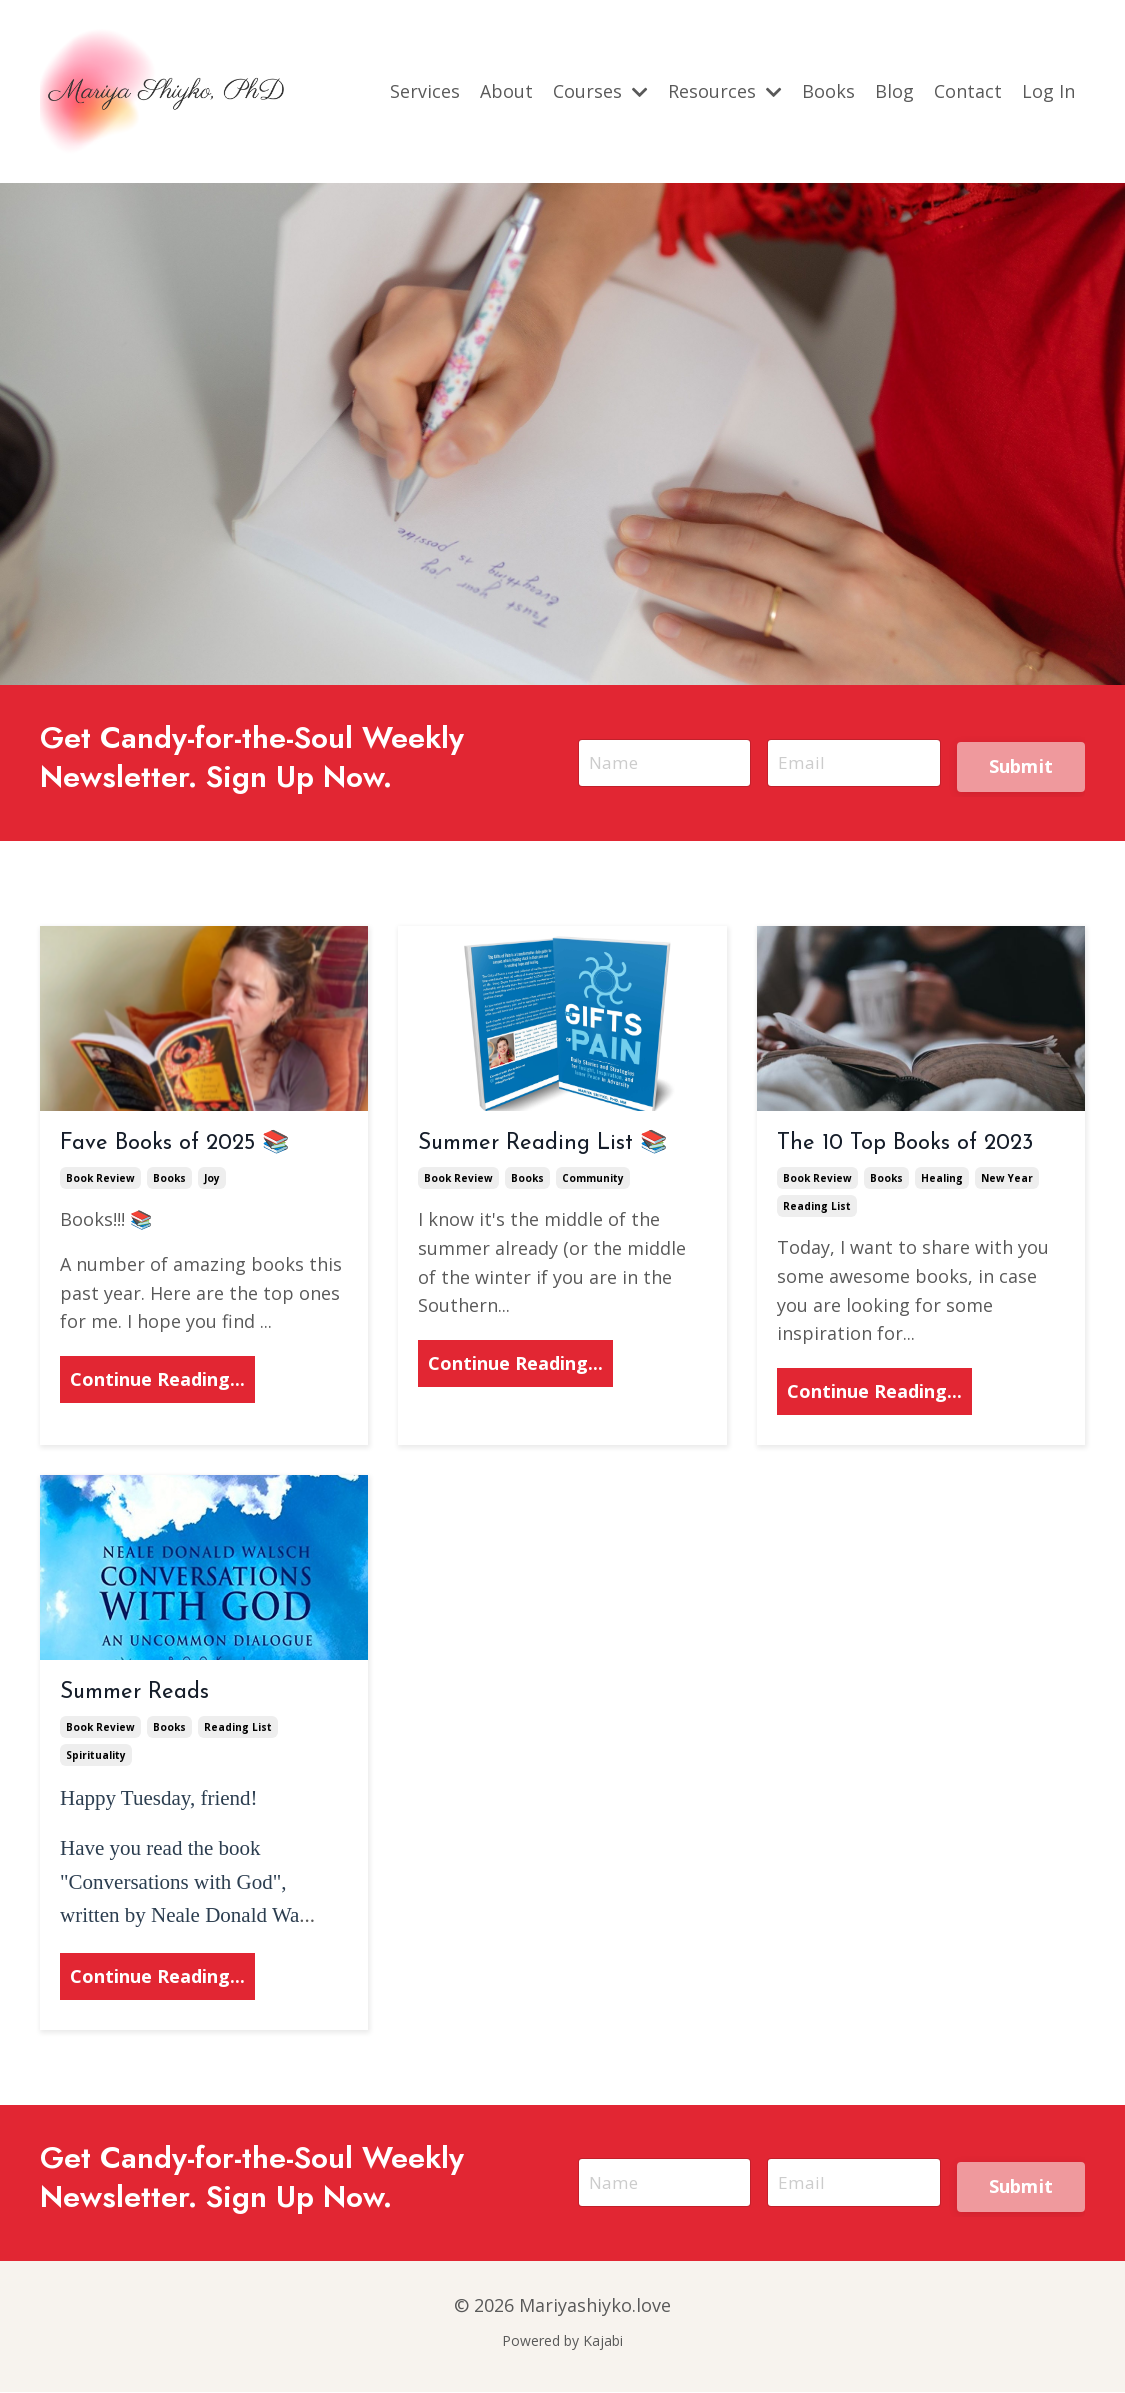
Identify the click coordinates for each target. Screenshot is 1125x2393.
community (593, 1180)
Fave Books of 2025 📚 (174, 1144)
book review (100, 1180)
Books (828, 91)
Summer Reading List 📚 (542, 1144)
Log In (1048, 91)
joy (212, 1180)
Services (425, 91)
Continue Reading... (157, 1381)
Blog (894, 91)
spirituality (96, 1757)
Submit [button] (1021, 764)
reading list (817, 1208)
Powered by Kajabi (562, 2341)
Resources (725, 91)
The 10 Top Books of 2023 (905, 1144)
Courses (600, 91)
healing (942, 1180)
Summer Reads (134, 1693)
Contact (968, 91)
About (506, 91)
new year (1007, 1180)
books (169, 1180)
